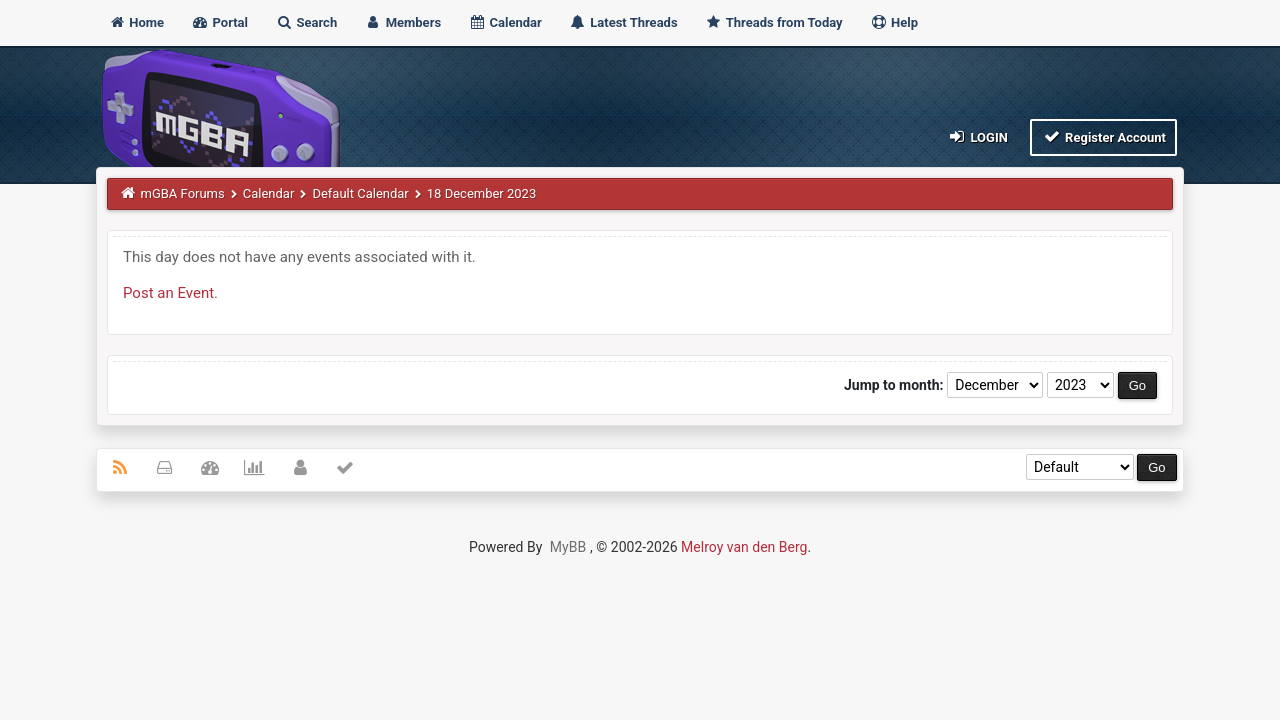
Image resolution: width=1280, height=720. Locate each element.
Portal (219, 22)
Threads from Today (774, 22)
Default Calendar (360, 193)
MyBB (568, 547)
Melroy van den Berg (744, 547)
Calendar (504, 22)
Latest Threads (623, 22)
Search (306, 22)
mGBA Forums (183, 193)
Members (402, 22)
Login (977, 136)
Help (894, 22)
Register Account (1103, 136)
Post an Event (168, 293)
